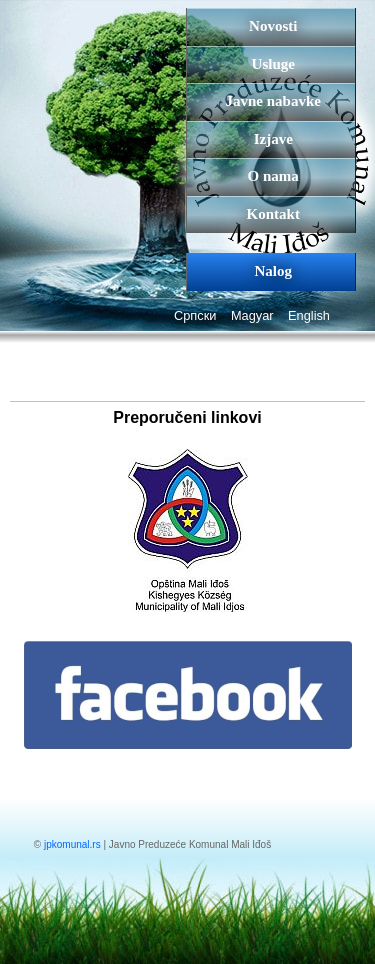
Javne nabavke (273, 101)
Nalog (274, 271)
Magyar (252, 315)
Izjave (273, 139)
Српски (195, 315)
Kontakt (273, 214)
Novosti (273, 26)
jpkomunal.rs (72, 844)
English (309, 315)
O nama (273, 176)
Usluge (273, 64)
